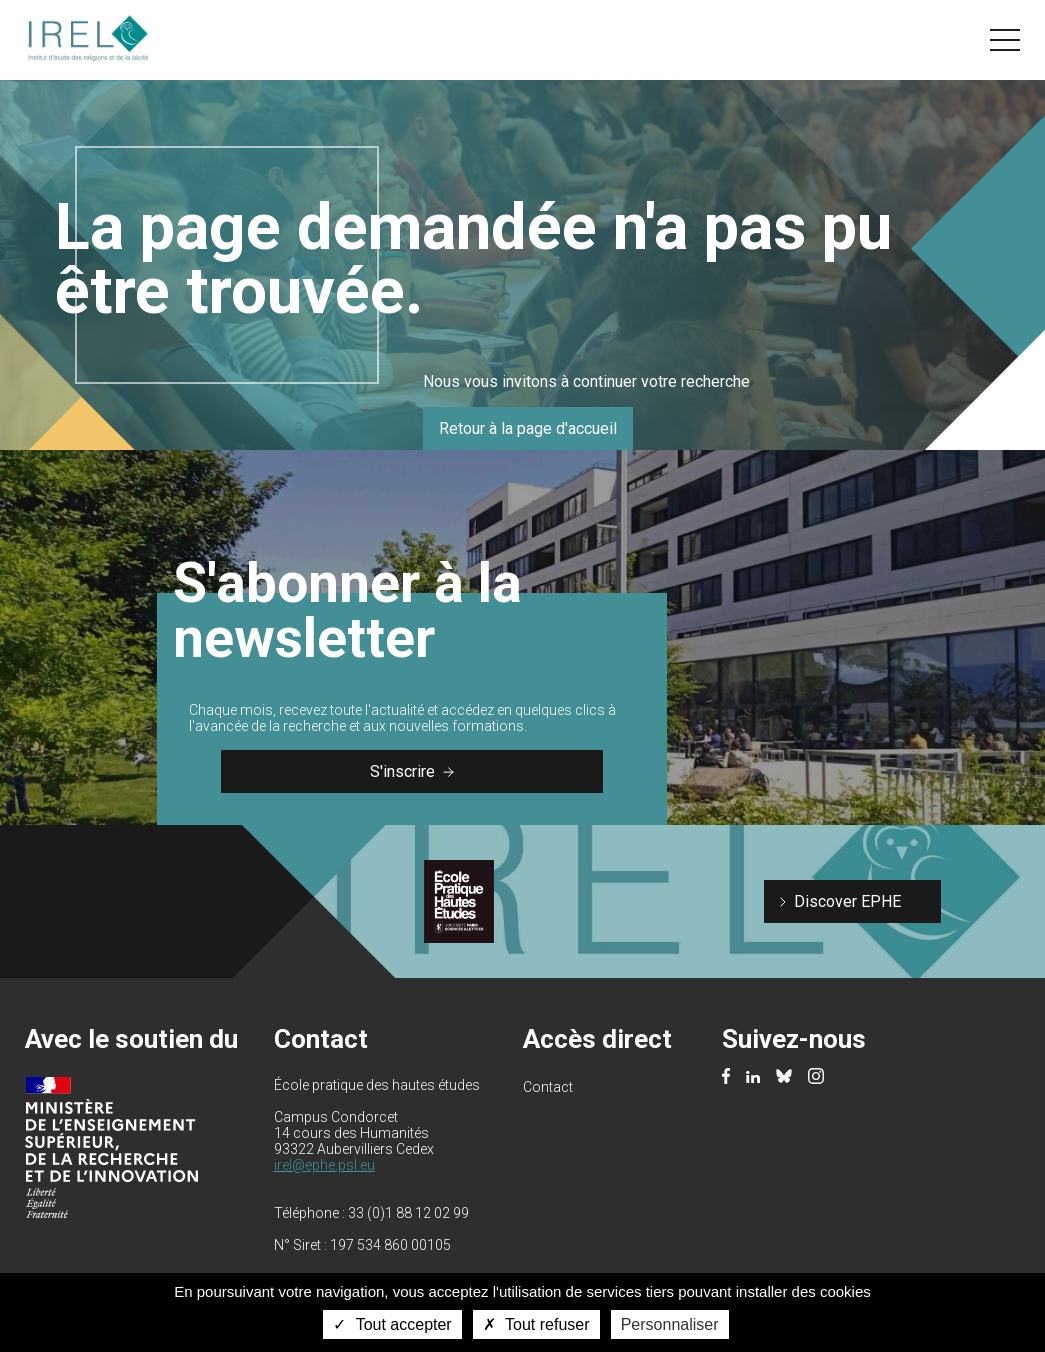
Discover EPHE (847, 901)
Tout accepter (392, 1324)
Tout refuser (536, 1324)
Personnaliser (670, 1324)
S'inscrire (412, 771)
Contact (548, 1087)
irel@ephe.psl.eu (324, 1165)
